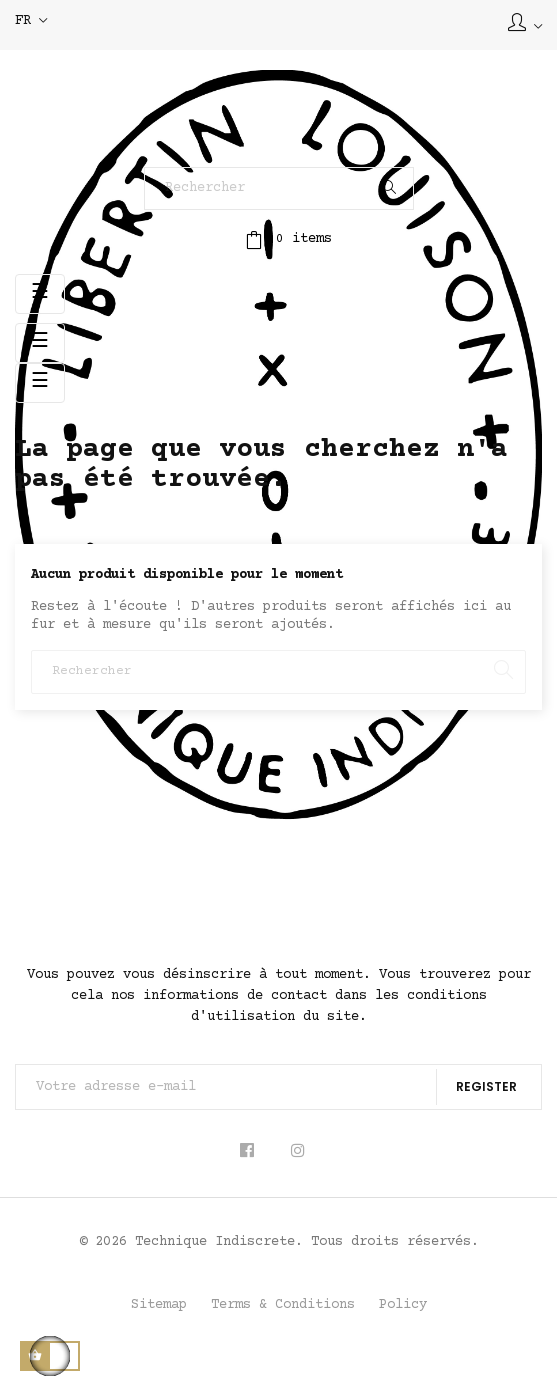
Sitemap (159, 1305)
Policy (403, 1305)
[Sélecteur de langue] (31, 22)
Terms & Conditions (283, 1305)
